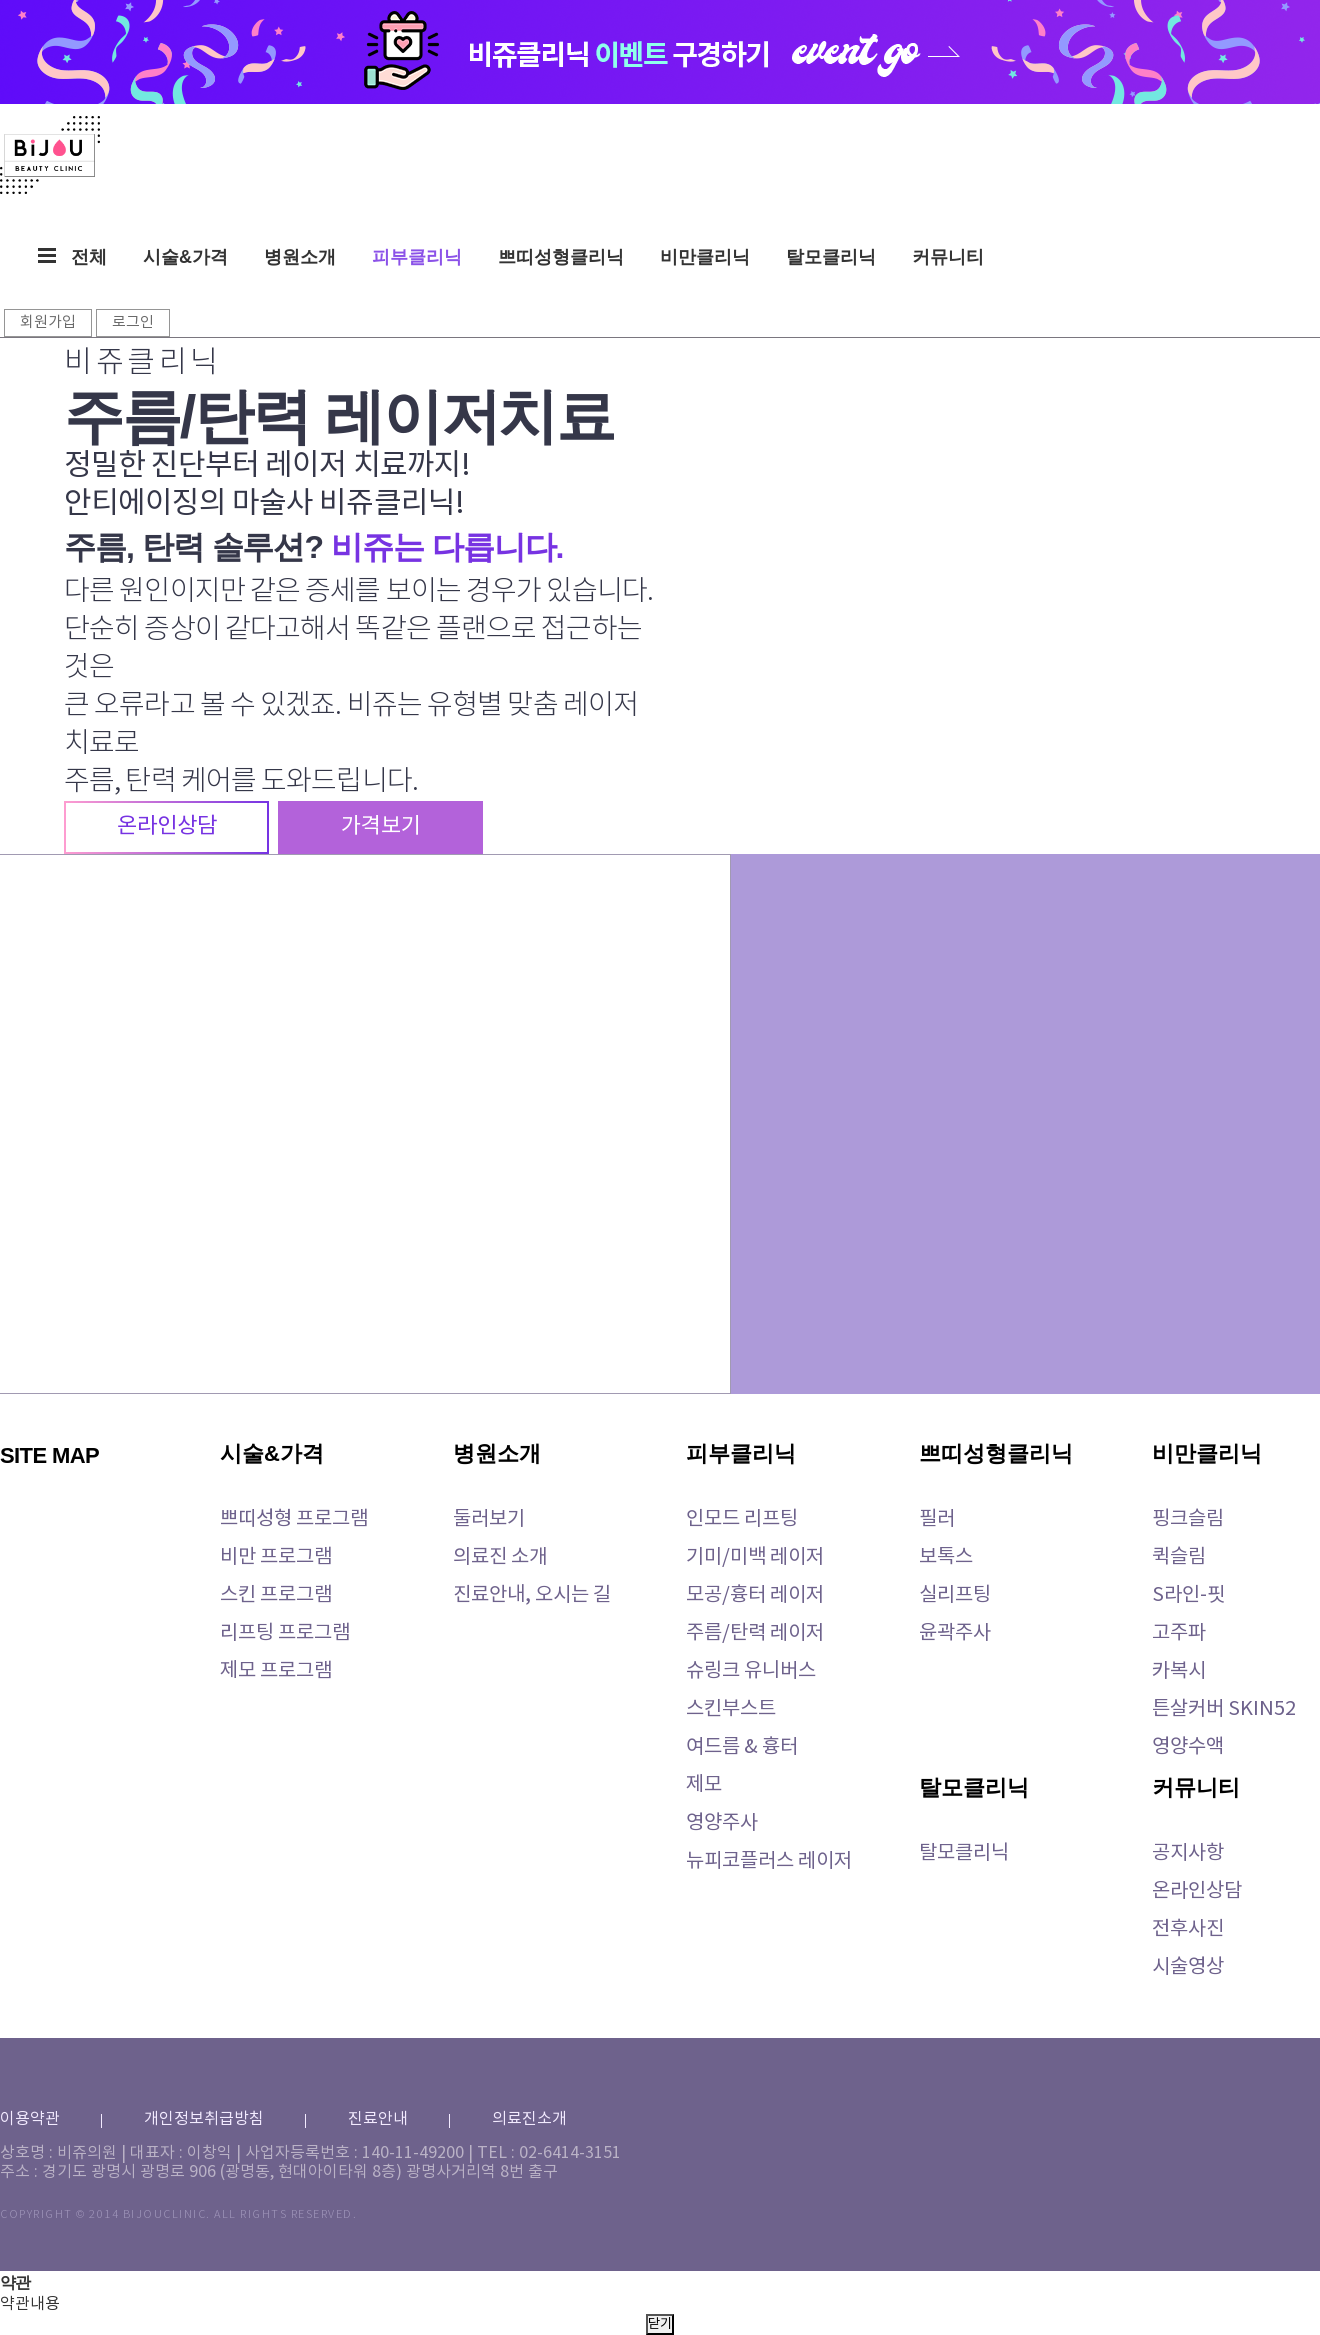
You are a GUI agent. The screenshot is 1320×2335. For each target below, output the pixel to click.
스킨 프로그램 (276, 1595)
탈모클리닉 (831, 257)
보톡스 (946, 1557)
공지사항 (1188, 1853)
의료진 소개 (500, 1557)
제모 (704, 1785)
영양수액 (1188, 1747)
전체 (72, 257)
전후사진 (1188, 1929)
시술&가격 (185, 257)
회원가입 (48, 322)
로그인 (133, 322)
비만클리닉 (705, 257)
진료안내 (378, 2119)
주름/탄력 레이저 (755, 1633)
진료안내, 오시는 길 (532, 1595)
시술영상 (1188, 1967)
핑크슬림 (1188, 1519)
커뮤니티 (948, 257)
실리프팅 (955, 1595)
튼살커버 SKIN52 (1224, 1709)
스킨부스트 (731, 1709)
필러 (937, 1519)
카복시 (1179, 1671)
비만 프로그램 (276, 1557)
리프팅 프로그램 (285, 1633)
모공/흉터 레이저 (755, 1595)
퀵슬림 (1179, 1557)
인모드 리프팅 (742, 1519)
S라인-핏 (1188, 1595)
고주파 (1179, 1633)
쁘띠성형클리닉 (561, 257)
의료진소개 (529, 2119)
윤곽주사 (955, 1633)
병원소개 (300, 257)
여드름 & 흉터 (742, 1747)
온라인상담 (1197, 1891)
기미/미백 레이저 (755, 1557)
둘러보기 (489, 1519)
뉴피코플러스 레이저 (769, 1861)
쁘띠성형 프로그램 (294, 1519)
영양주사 (722, 1823)
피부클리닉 (417, 257)
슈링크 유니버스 (751, 1671)
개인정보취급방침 (204, 2119)
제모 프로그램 (276, 1671)
